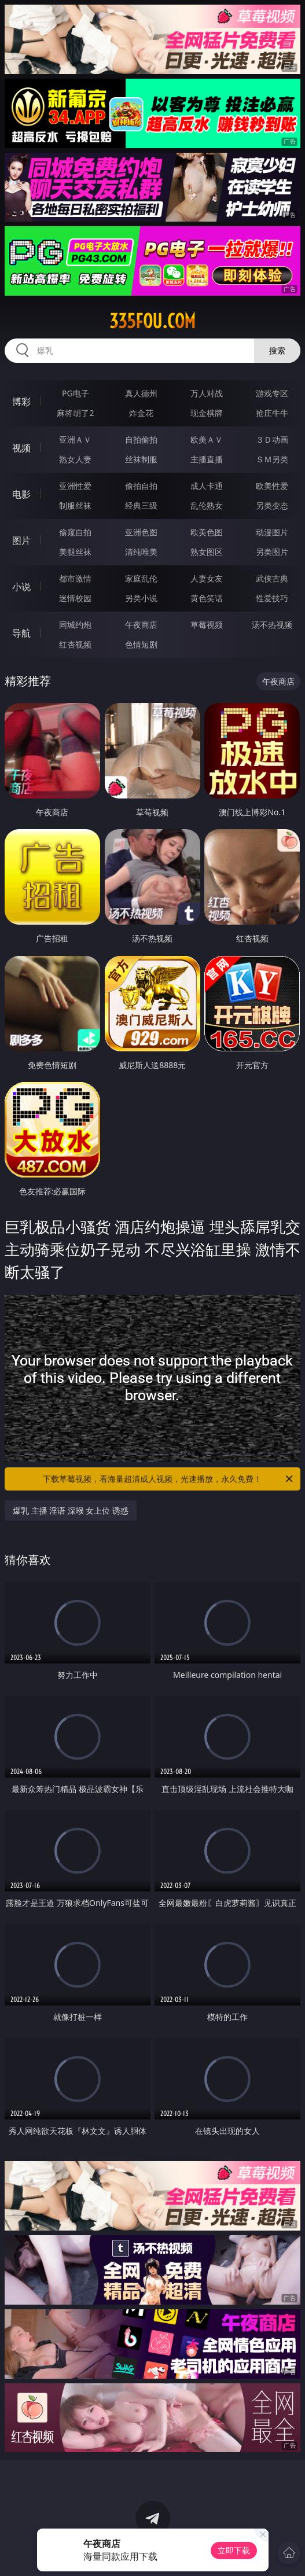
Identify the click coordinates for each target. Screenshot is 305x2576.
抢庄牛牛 (272, 412)
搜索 (277, 350)
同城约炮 (75, 624)
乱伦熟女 (206, 505)
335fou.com (152, 321)
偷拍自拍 (141, 485)
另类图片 (272, 551)
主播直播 (206, 459)
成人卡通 (206, 485)
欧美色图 (206, 532)
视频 (21, 447)
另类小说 (141, 598)
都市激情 (75, 578)
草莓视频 (206, 624)
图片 (21, 540)
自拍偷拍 (141, 439)
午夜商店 (141, 624)
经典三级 (141, 505)
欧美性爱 (272, 485)
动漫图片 (272, 532)
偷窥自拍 (75, 532)
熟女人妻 (75, 459)
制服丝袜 (75, 505)
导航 (21, 633)
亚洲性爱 (75, 485)
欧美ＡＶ (206, 439)
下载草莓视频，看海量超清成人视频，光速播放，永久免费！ (169, 1479)
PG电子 (75, 393)
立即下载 (234, 2550)
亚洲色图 (141, 532)
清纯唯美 (141, 551)
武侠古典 (272, 578)
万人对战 (206, 393)
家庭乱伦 (141, 578)
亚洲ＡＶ (75, 439)
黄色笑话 (206, 598)
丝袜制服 (141, 459)
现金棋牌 (206, 412)
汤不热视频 (272, 624)
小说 (21, 586)
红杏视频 (75, 644)
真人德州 (141, 393)
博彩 (21, 401)
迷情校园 (75, 598)
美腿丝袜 (75, 551)
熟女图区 (206, 551)
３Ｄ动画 (272, 439)
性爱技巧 (272, 598)
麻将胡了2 (75, 412)
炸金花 (141, 412)
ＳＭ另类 (272, 459)
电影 (21, 494)
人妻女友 (206, 578)
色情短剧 (141, 644)
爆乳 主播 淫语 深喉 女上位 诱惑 (70, 1510)
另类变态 (272, 505)
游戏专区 (272, 393)
